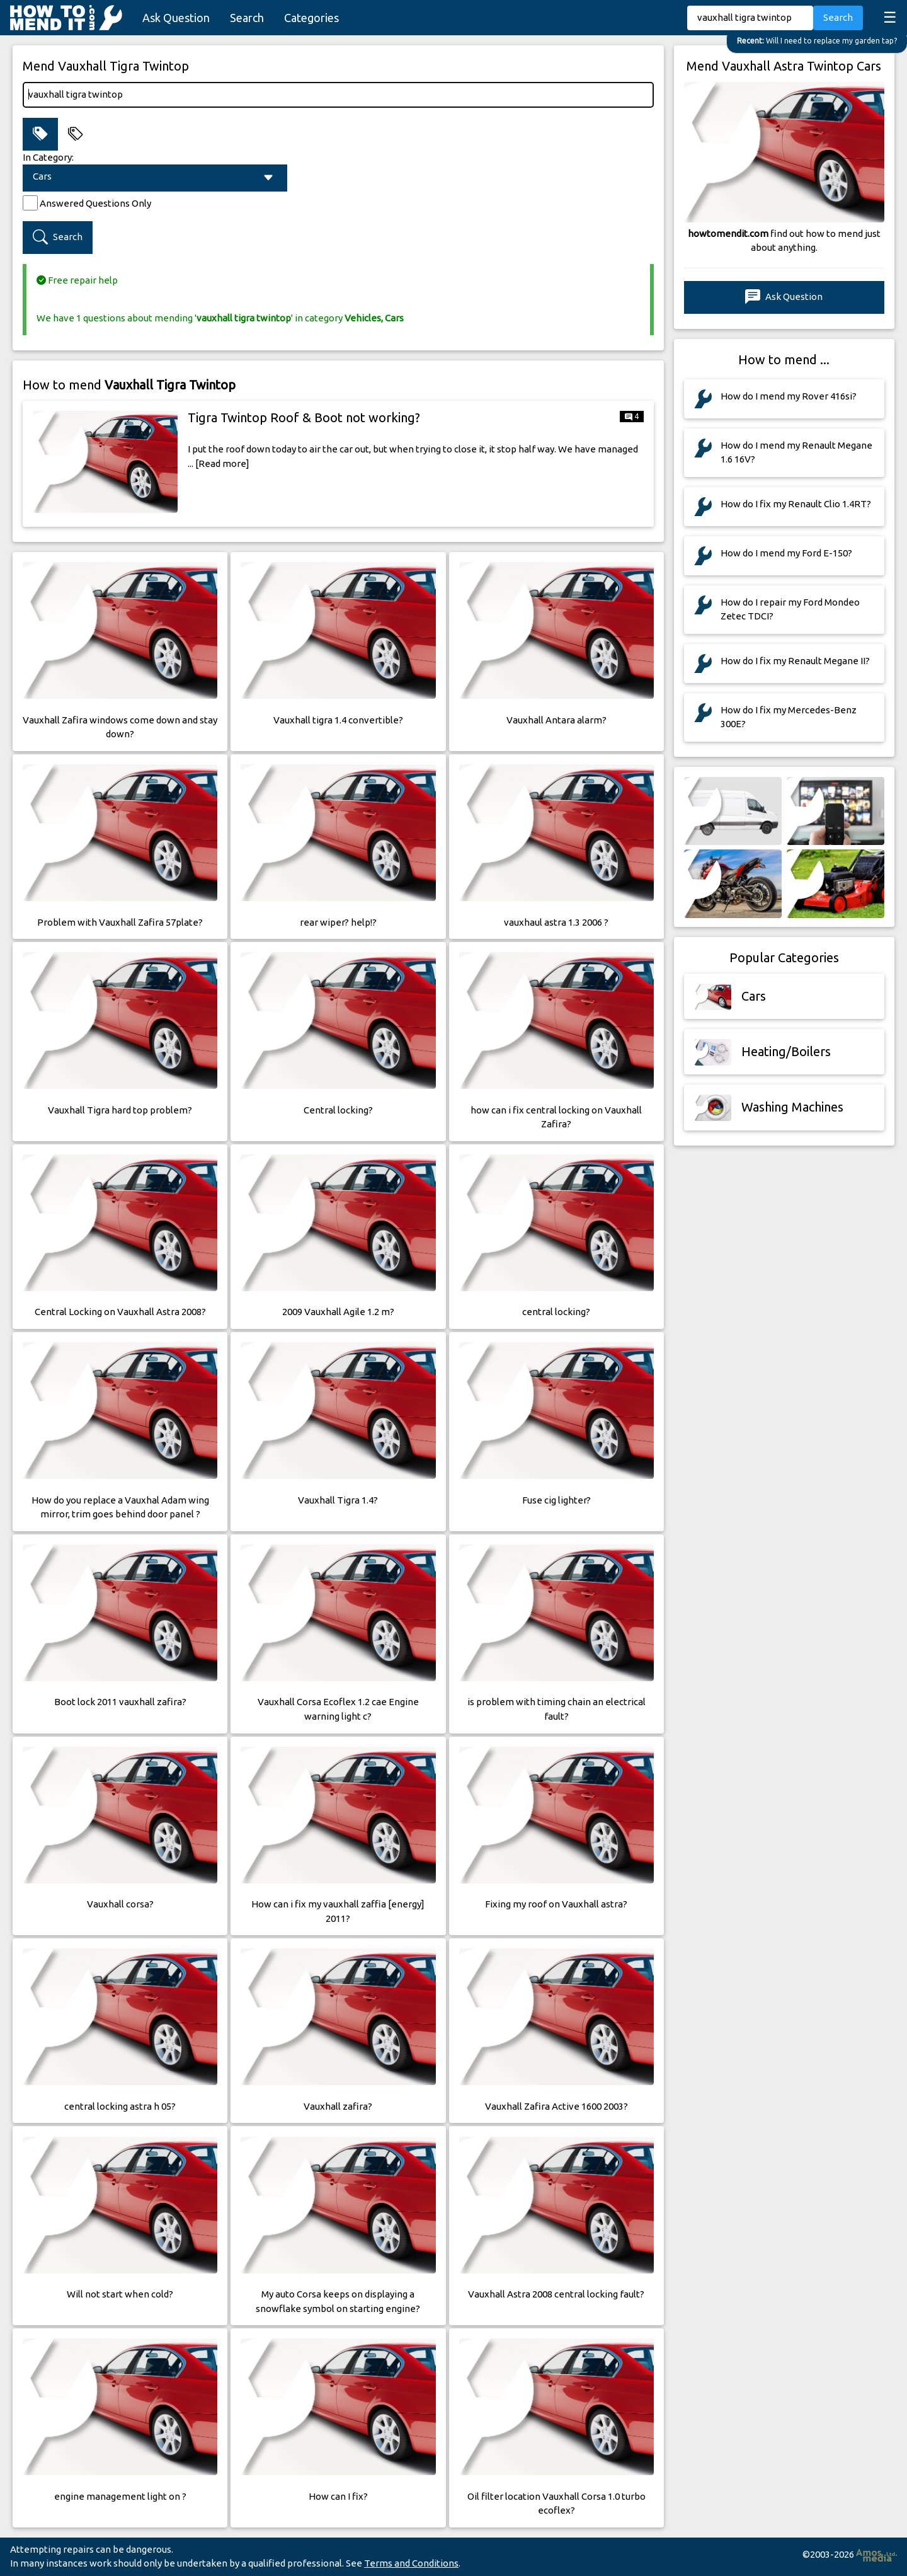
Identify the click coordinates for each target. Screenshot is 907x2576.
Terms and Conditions (411, 2563)
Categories (311, 17)
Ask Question (176, 17)
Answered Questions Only (95, 203)
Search (247, 17)
